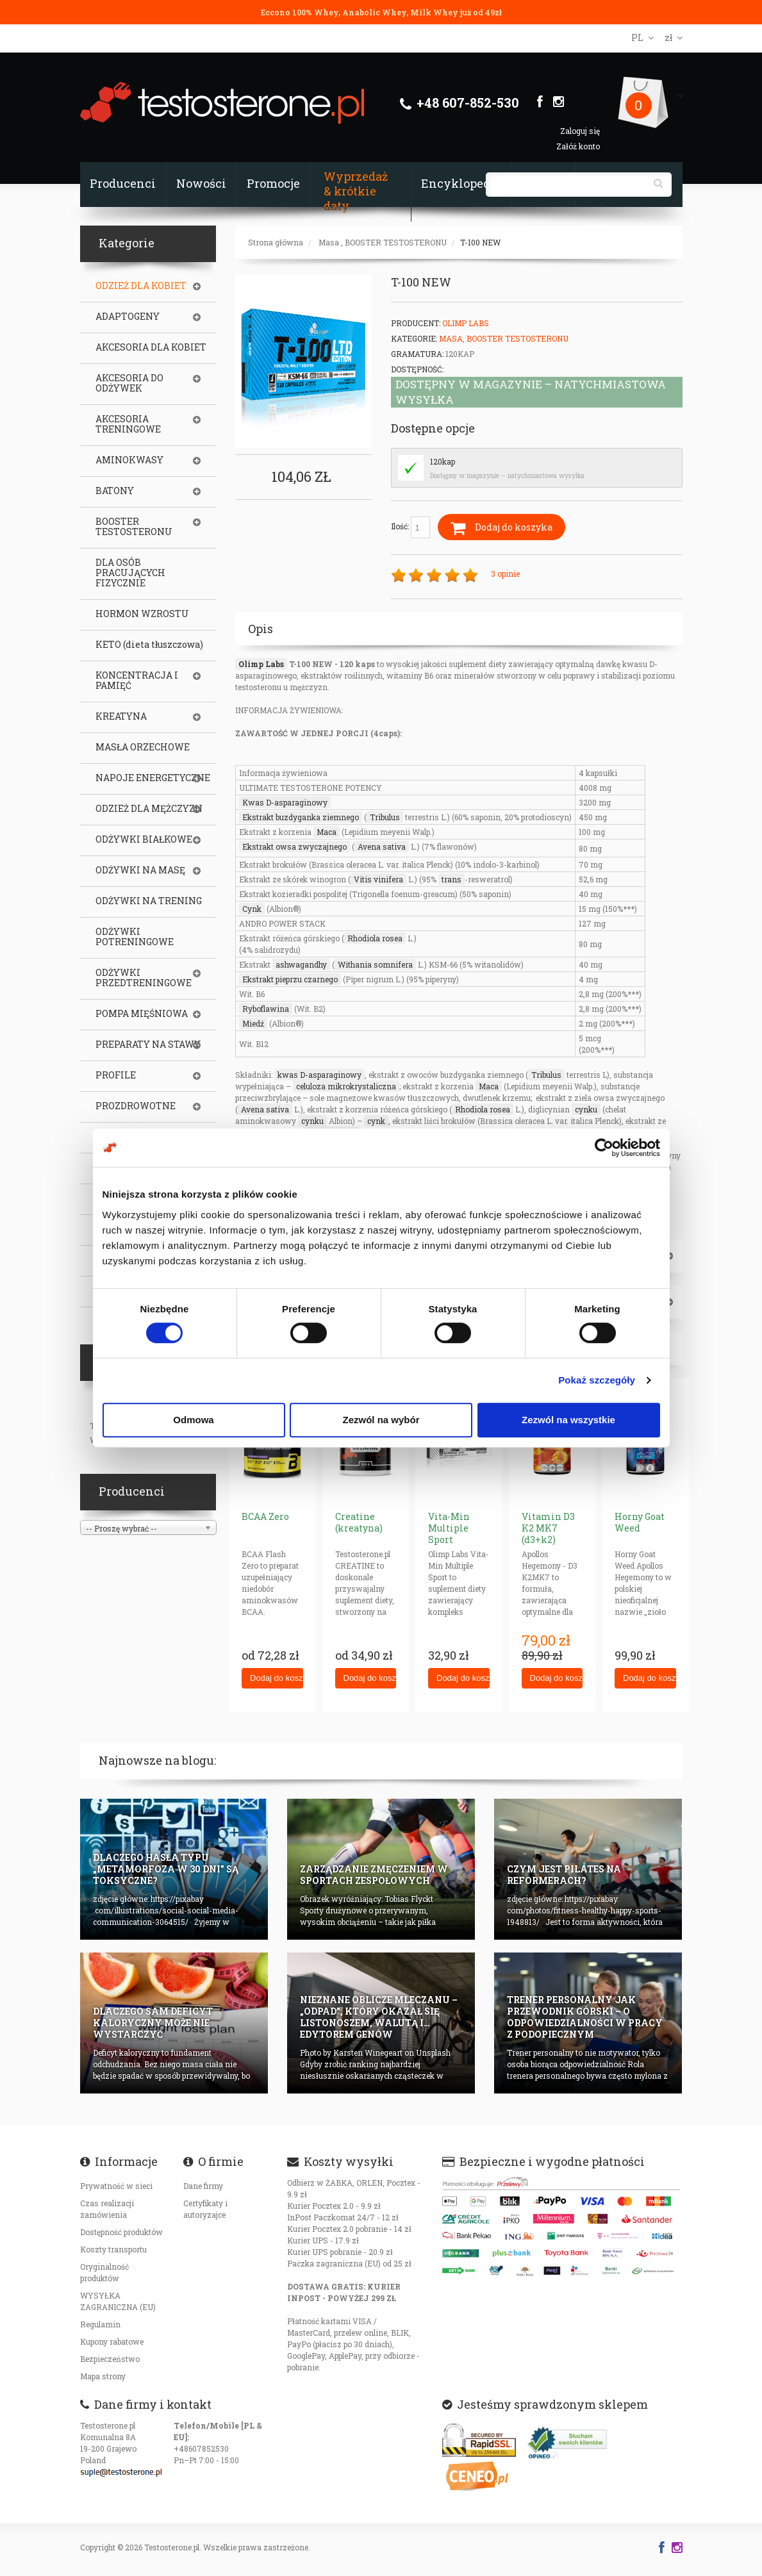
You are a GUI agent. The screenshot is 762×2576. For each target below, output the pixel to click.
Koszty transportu (113, 2249)
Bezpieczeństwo (110, 2359)
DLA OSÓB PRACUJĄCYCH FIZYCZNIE (130, 572)
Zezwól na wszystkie (568, 1419)
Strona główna (275, 242)
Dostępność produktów (121, 2232)
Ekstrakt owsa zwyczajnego (294, 846)
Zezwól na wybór (380, 1419)
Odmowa (193, 1419)
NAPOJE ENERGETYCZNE (152, 778)
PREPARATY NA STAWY (148, 1044)
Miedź (253, 1023)
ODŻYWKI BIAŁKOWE (143, 839)
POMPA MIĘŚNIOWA (141, 1014)
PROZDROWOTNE (135, 1106)
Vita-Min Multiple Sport (449, 1528)
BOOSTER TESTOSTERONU (396, 242)
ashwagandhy (301, 964)
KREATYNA (121, 716)
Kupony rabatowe (112, 2341)
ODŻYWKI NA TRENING (148, 901)
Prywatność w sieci (116, 2186)
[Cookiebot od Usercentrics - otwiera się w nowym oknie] (604, 1147)
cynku (586, 1109)
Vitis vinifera (378, 879)
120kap (442, 461)
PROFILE (115, 1075)
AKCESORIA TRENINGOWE (128, 424)
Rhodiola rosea (374, 938)
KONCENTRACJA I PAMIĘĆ (136, 680)
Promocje (273, 183)
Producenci (123, 183)
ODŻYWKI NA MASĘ (140, 870)
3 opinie (505, 573)
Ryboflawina (265, 1008)
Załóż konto (578, 146)
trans (451, 879)
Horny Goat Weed (640, 1522)
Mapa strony (103, 2376)
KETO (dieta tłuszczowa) (149, 645)
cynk (376, 1121)
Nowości (201, 183)
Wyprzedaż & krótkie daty (356, 191)
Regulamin (100, 2324)
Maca (326, 832)
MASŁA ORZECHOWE (142, 747)
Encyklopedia (461, 183)
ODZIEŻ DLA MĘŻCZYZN (149, 809)
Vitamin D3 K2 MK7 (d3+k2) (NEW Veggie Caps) (550, 1539)
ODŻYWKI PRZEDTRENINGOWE (143, 978)
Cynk (251, 909)
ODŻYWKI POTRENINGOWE (134, 937)
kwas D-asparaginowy (319, 1074)
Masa (329, 242)
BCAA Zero (265, 1516)
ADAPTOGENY (127, 316)
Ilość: (410, 527)
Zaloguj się (580, 131)
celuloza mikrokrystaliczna (346, 1086)
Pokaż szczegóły (596, 1380)
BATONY (114, 491)
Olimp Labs (465, 323)
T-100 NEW (480, 242)
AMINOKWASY (129, 460)
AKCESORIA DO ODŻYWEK (129, 383)
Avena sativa (382, 846)
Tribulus (385, 817)
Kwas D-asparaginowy (284, 802)
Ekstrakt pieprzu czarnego (290, 979)
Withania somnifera (375, 964)
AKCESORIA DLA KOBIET (150, 347)
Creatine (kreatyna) (359, 1522)
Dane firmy (203, 2186)
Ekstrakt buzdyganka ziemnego (300, 817)
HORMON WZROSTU (142, 614)
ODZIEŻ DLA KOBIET (140, 286)
